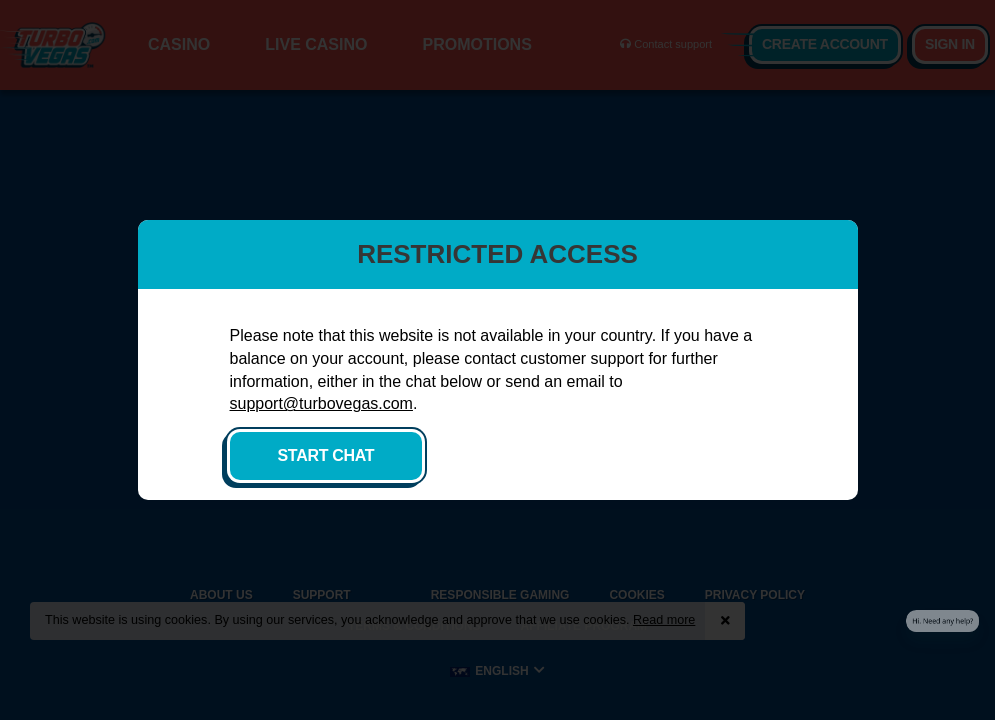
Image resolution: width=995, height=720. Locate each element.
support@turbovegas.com (321, 403)
